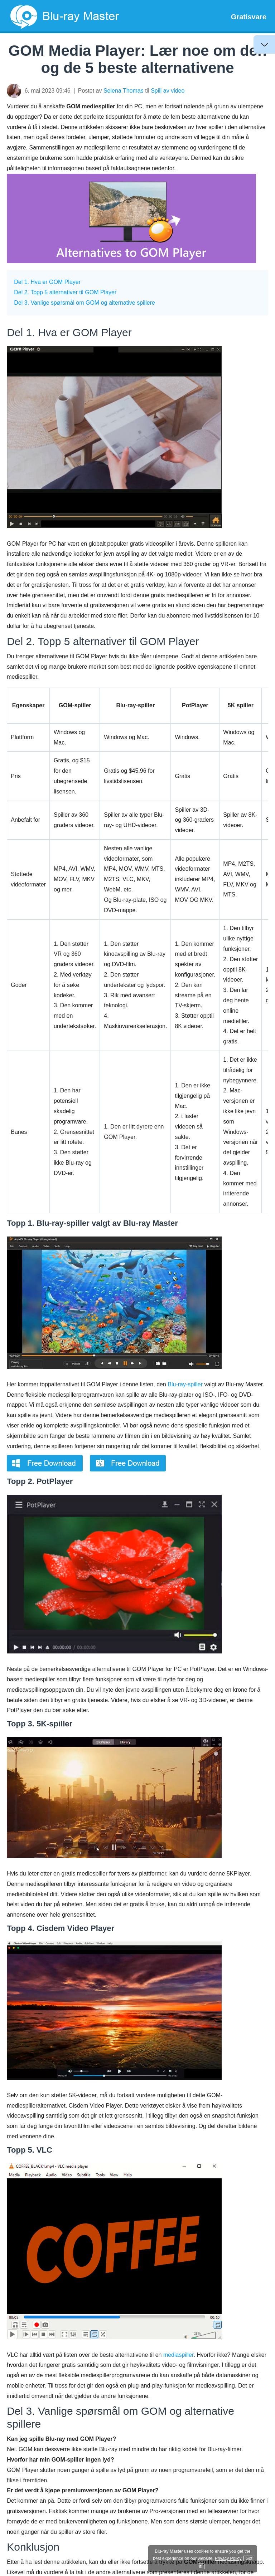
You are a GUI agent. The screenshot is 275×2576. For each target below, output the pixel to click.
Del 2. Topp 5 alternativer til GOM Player (65, 292)
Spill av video (167, 91)
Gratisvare (248, 17)
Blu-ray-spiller (185, 1384)
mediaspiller (178, 2355)
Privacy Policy (228, 2558)
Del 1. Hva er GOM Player (47, 282)
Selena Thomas (123, 91)
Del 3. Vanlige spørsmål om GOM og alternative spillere (84, 303)
